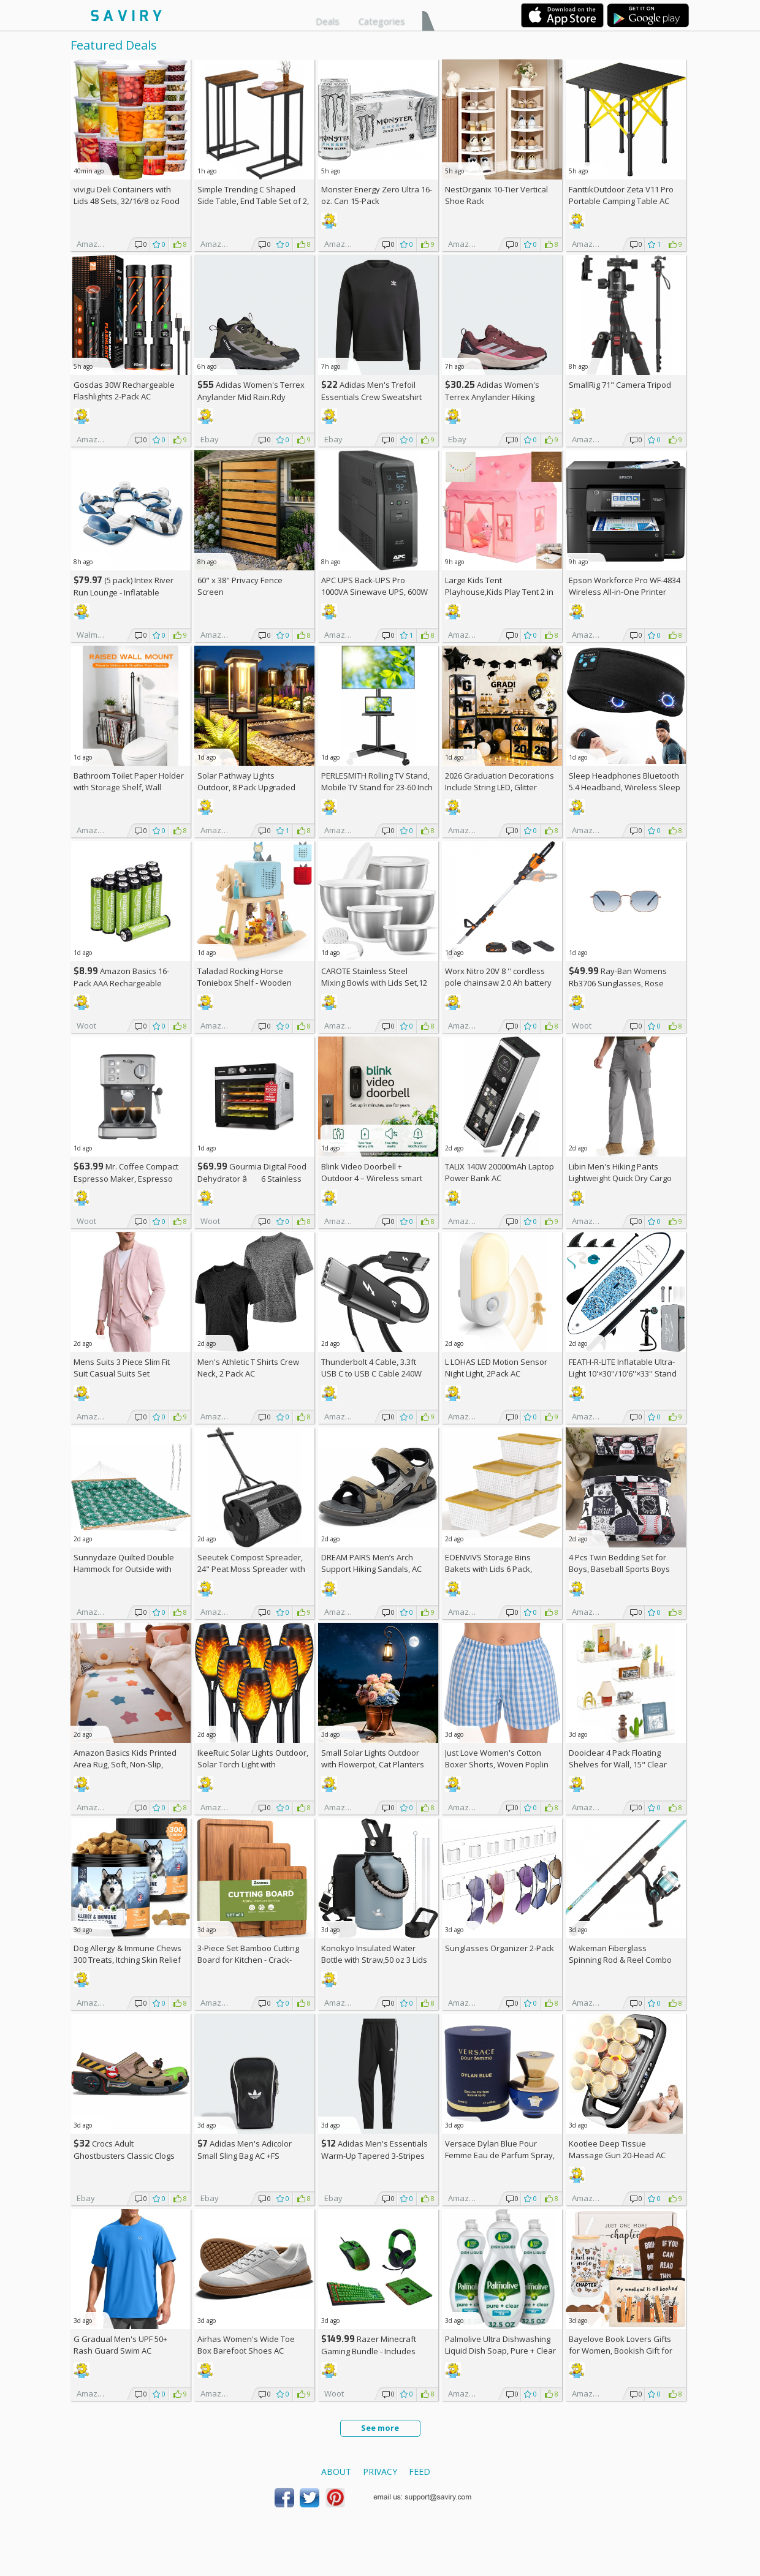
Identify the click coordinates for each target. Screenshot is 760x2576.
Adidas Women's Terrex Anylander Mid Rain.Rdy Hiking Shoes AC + (251, 396)
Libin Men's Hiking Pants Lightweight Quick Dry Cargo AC (620, 1178)
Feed (419, 2471)
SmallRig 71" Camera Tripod (620, 384)
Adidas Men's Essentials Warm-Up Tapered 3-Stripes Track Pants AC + (374, 2155)
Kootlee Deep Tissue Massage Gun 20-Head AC (617, 2149)
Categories (382, 21)
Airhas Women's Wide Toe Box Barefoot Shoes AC (246, 2344)
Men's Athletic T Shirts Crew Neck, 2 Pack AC (248, 1367)
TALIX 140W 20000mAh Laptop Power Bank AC (499, 1172)
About (336, 2471)
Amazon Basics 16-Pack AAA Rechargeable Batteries (121, 982)
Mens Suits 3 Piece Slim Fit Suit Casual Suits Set (122, 1367)
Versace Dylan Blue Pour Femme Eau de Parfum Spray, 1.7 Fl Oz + (500, 2155)
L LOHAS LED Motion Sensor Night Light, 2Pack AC (496, 1367)
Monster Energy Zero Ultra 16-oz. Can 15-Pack (376, 195)
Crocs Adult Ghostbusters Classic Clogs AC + (124, 2155)
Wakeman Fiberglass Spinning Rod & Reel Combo (620, 1954)
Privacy (380, 2471)
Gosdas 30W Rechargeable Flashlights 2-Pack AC (124, 390)
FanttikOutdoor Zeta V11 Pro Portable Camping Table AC (621, 195)
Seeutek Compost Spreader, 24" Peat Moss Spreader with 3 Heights (251, 1569)
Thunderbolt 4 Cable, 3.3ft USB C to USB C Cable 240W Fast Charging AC (371, 1373)
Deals (328, 21)
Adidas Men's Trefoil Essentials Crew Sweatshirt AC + (371, 396)
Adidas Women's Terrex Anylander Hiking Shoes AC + (492, 396)
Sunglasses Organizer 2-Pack (499, 1948)
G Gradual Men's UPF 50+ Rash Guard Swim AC (120, 2344)
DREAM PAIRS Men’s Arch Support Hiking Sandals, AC (371, 1563)
